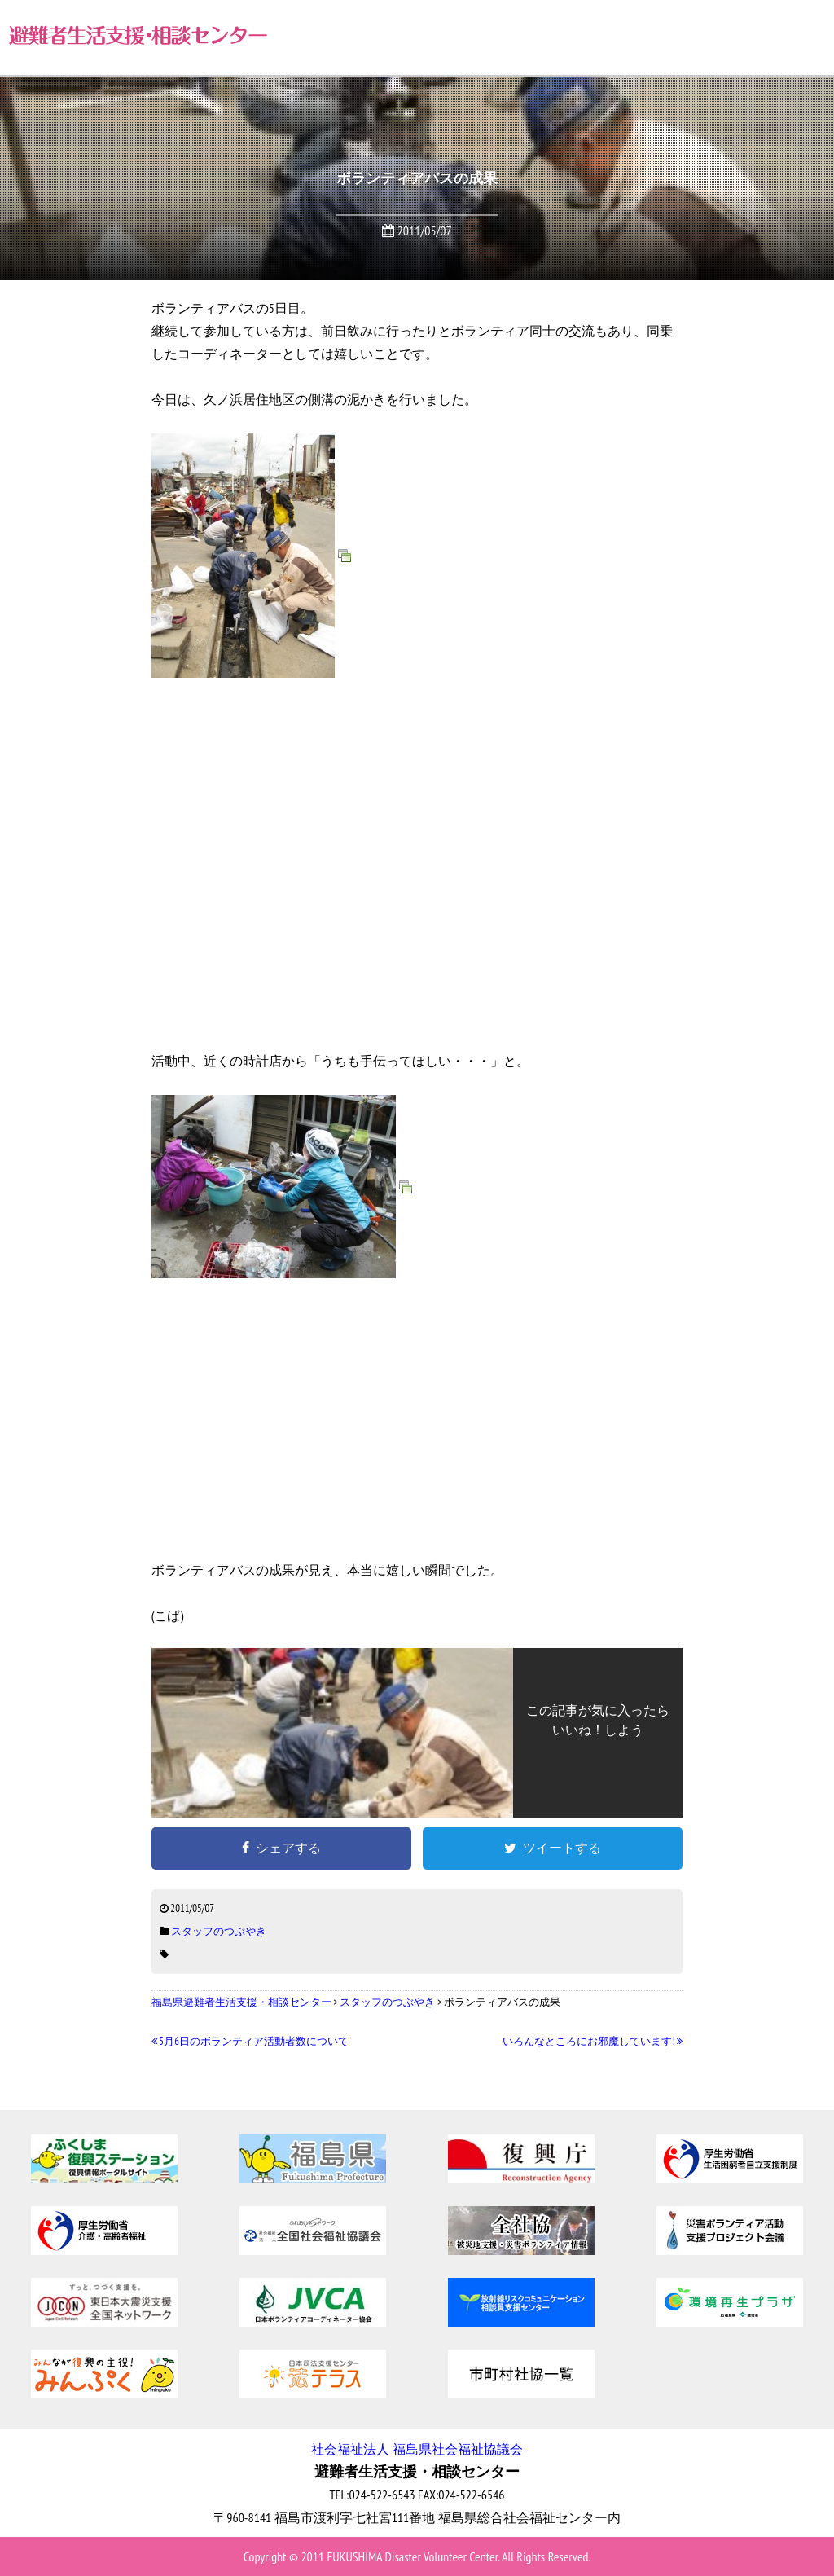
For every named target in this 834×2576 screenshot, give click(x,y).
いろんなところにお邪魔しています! (593, 2041)
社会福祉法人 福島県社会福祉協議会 (416, 2449)
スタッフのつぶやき (218, 1931)
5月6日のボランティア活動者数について (250, 2041)
